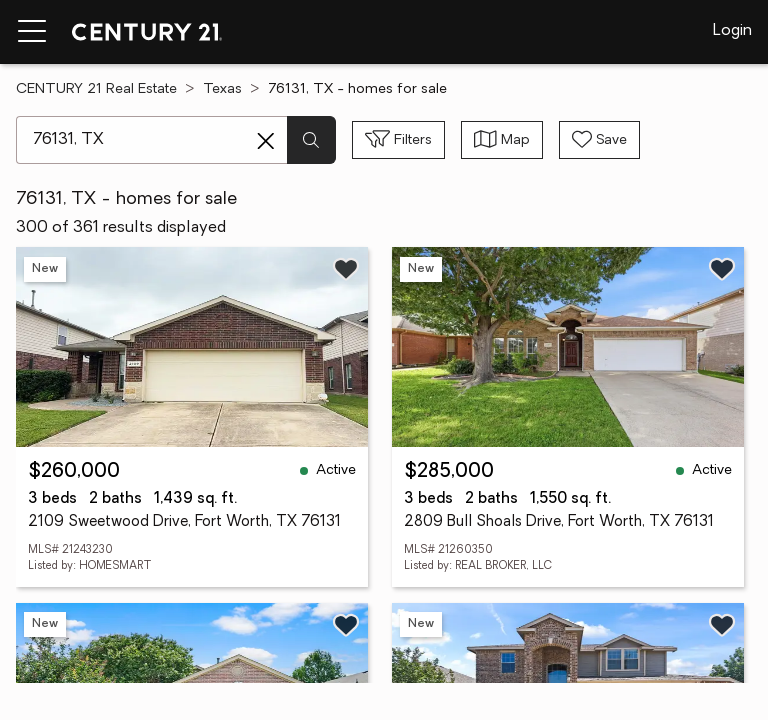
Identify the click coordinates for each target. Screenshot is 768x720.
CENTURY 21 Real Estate (96, 89)
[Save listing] (346, 269)
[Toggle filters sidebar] (398, 140)
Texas (222, 89)
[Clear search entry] (266, 141)
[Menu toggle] (32, 32)
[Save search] (599, 140)
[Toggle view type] (502, 140)
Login (732, 31)
